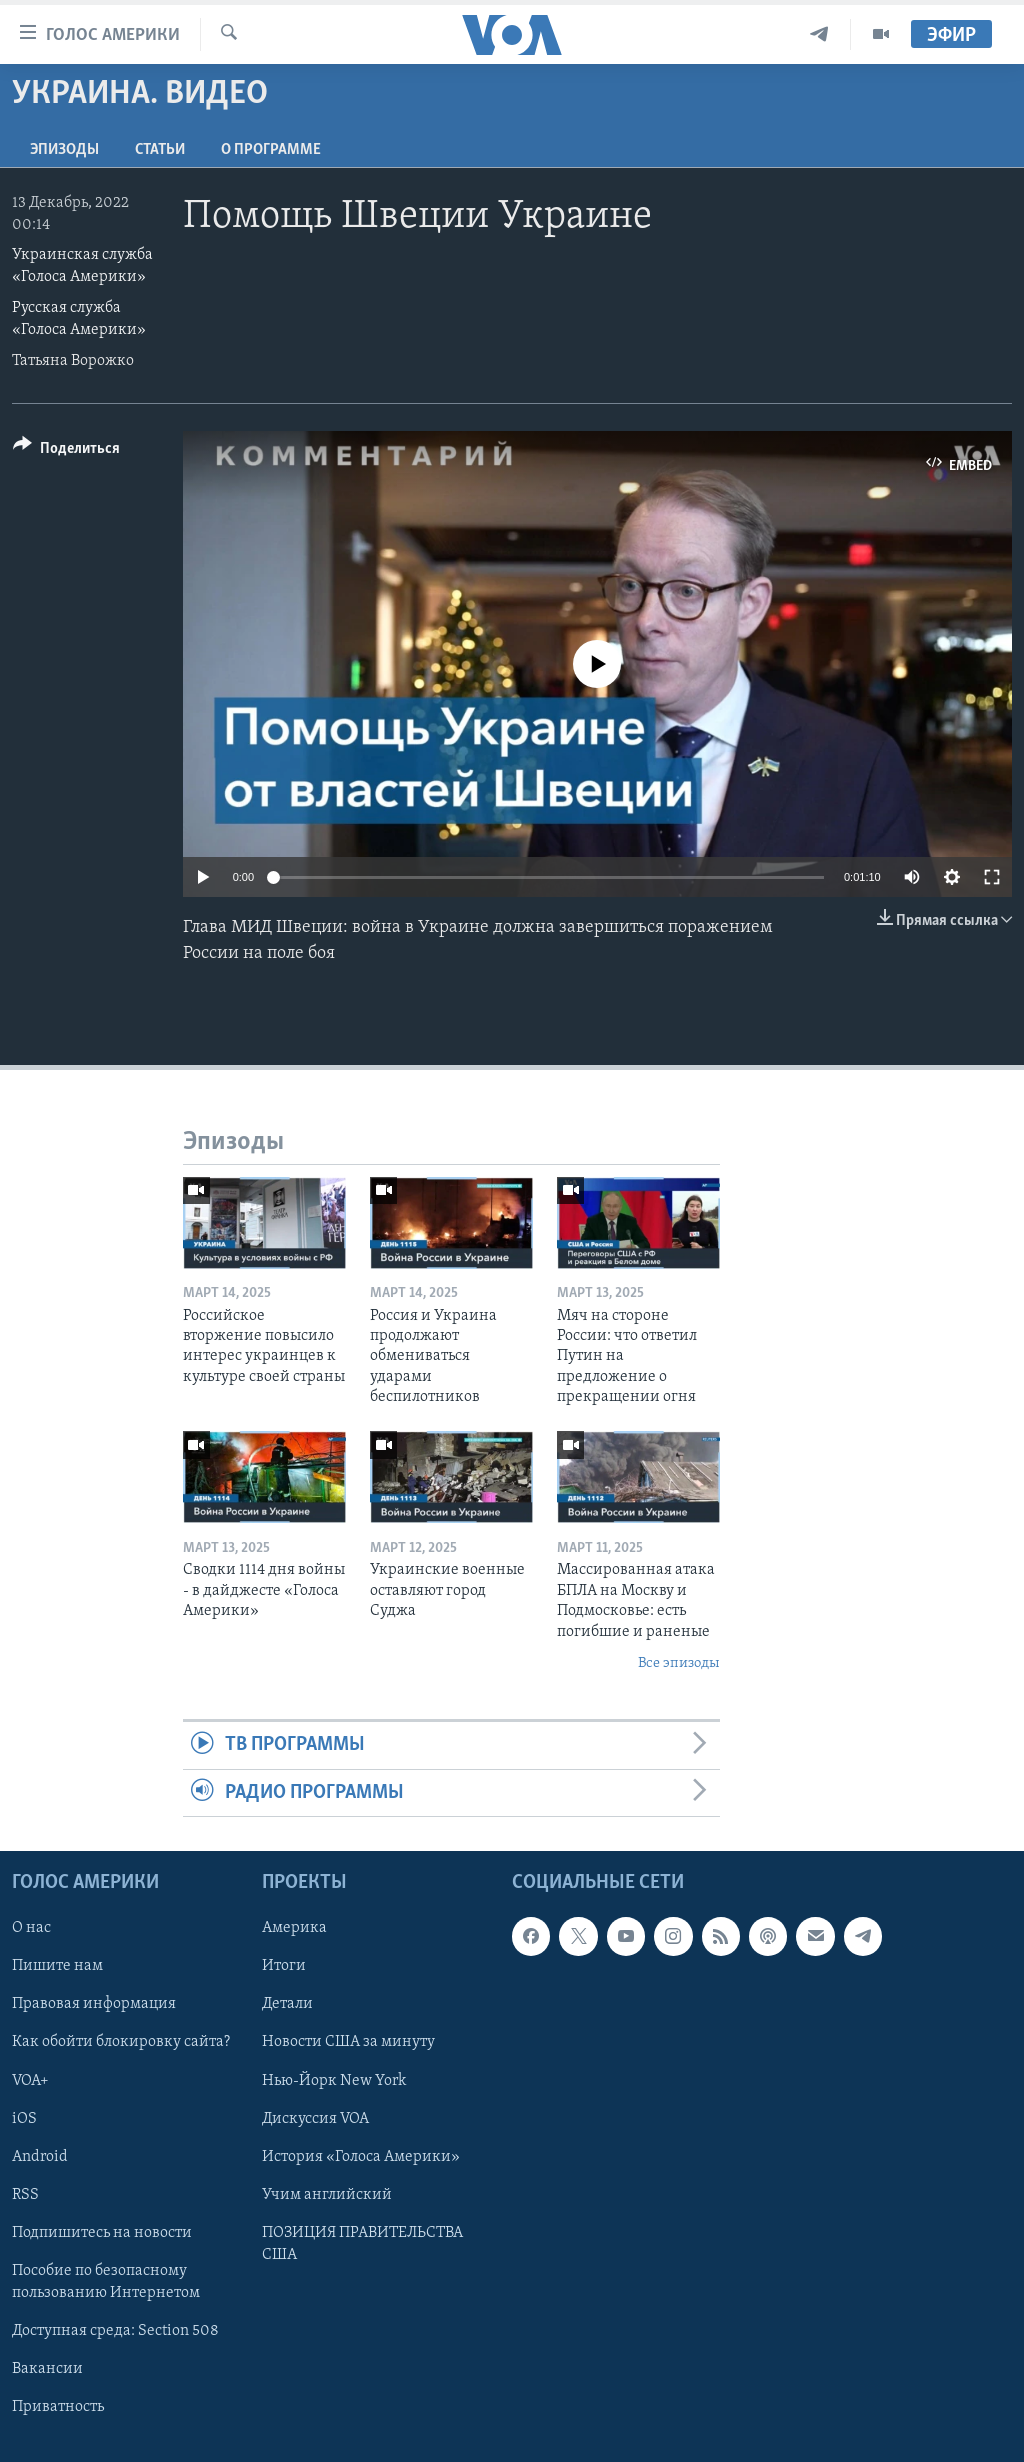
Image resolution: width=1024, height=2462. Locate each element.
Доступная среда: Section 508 (115, 2331)
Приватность (58, 2407)
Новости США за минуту (348, 2043)
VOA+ (30, 2081)
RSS (25, 2195)
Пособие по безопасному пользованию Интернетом (106, 2282)
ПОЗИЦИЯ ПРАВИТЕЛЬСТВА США (362, 2244)
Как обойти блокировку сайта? (121, 2043)
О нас (31, 1928)
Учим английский (327, 2195)
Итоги (284, 1967)
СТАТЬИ (160, 150)
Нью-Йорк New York (334, 2081)
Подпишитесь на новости (102, 2233)
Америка (294, 1928)
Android (40, 2157)
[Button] (66, 451)
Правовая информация (94, 2005)
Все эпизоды (679, 1663)
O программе (271, 150)
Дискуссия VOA (315, 2119)
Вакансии (47, 2369)
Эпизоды (64, 150)
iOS (24, 2119)
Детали (287, 2005)
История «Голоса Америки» (361, 2157)
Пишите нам (57, 1967)
